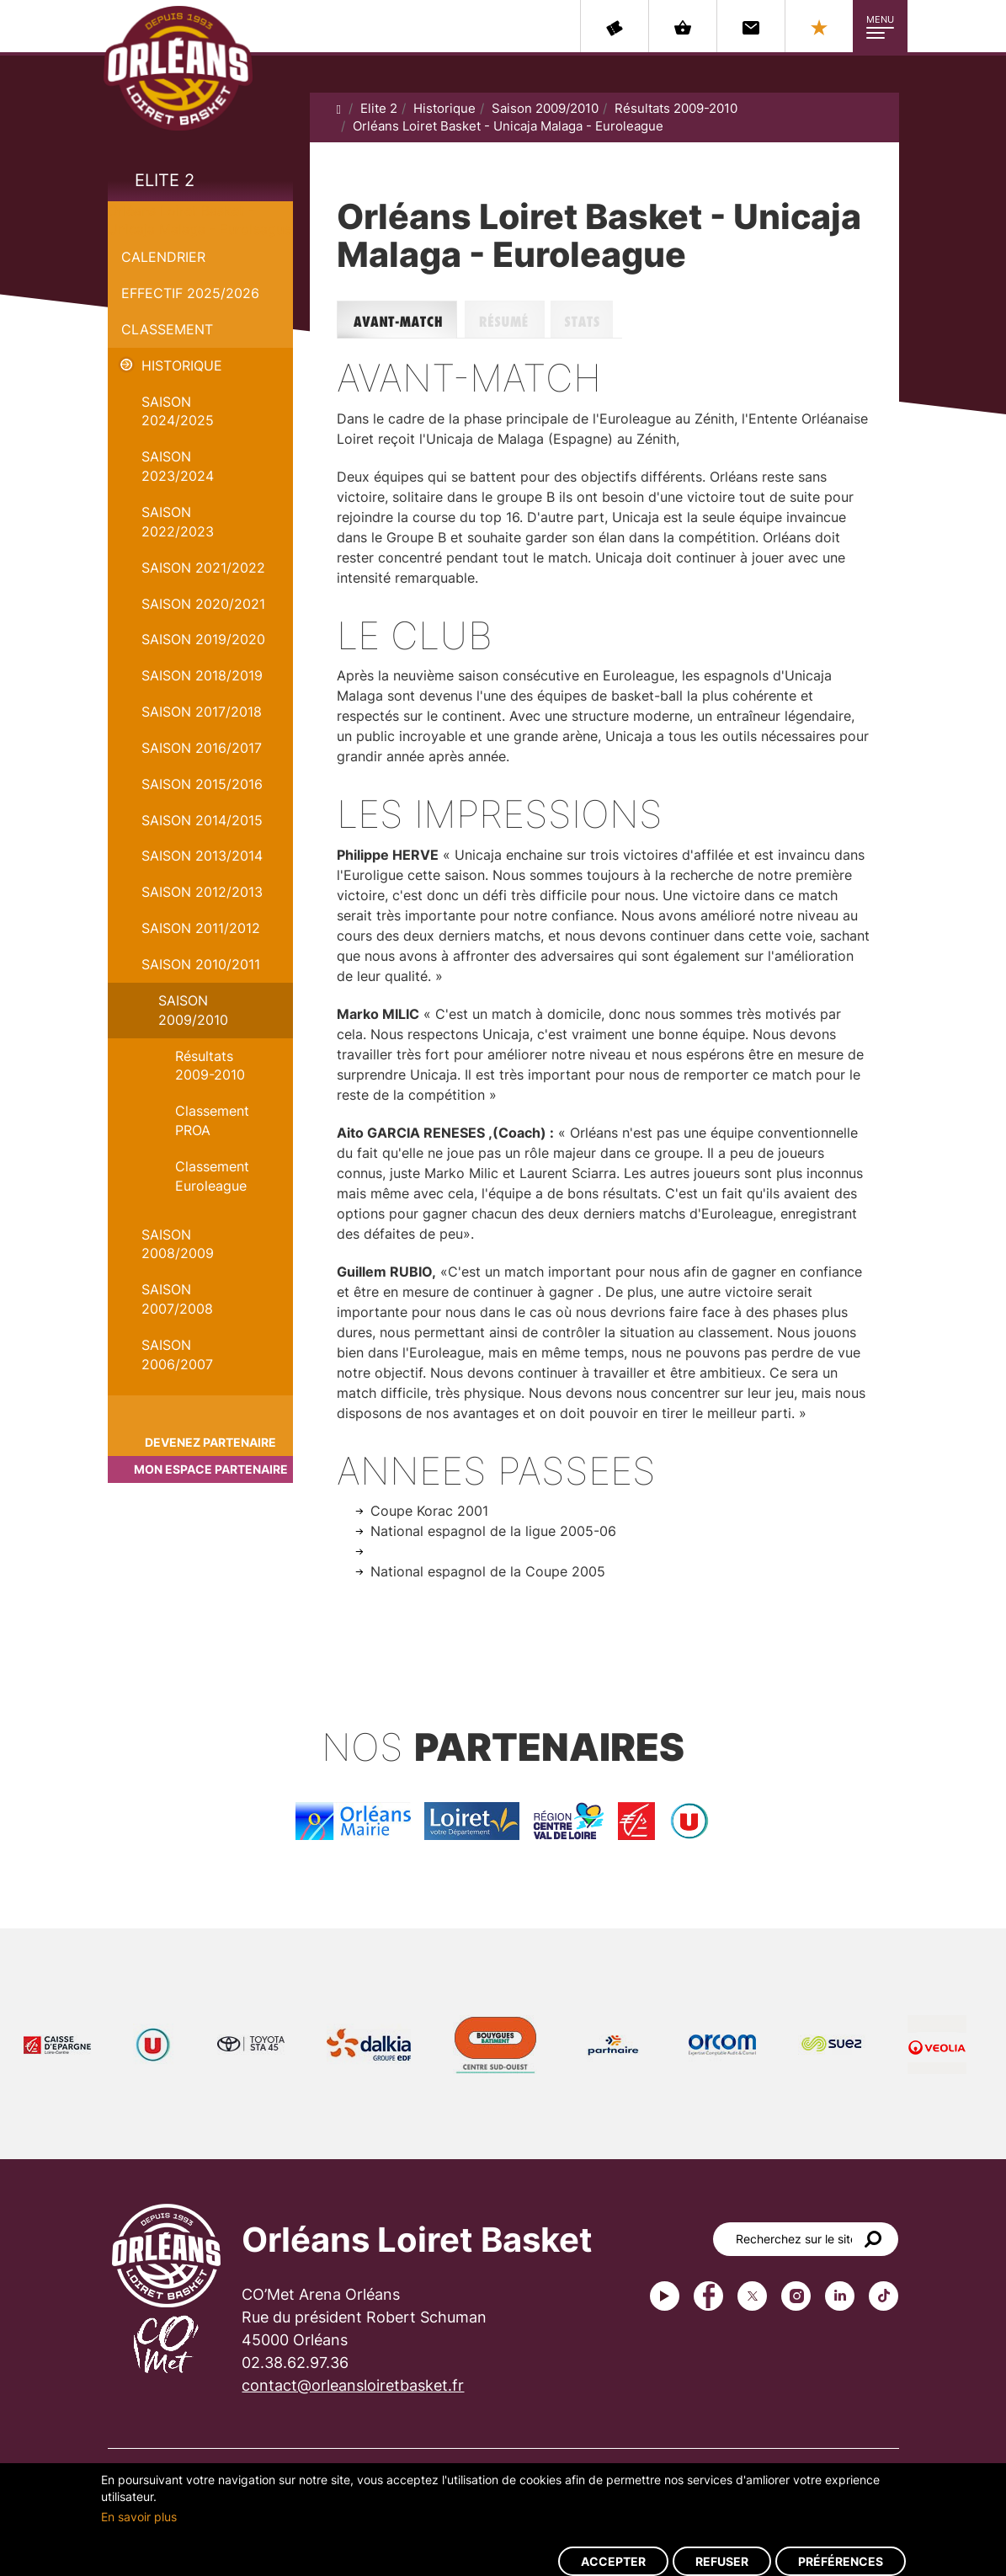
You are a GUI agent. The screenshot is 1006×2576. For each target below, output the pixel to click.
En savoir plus (139, 2516)
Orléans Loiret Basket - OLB (178, 68)
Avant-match (401, 320)
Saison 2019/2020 (203, 639)
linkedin (839, 2296)
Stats (586, 320)
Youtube (664, 2296)
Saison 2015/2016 (202, 784)
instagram (796, 2296)
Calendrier (163, 256)
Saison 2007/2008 (177, 1299)
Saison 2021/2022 (203, 567)
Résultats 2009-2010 (210, 1066)
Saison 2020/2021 (203, 603)
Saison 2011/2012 (200, 928)
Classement (167, 329)
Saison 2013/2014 (202, 855)
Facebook (708, 2296)
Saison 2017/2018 (201, 711)
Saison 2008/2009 (177, 1244)
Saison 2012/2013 (202, 891)
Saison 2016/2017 (201, 747)
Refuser (721, 2561)
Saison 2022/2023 (177, 522)
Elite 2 (164, 180)
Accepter (613, 2561)
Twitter (752, 2296)
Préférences (840, 2561)
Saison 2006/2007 (177, 1354)
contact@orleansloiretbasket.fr (353, 2385)
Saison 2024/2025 (177, 411)
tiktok (883, 2296)
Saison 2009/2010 (193, 1010)
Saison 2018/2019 (202, 675)
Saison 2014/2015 (202, 820)
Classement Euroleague (212, 1176)
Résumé (508, 320)
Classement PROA (212, 1120)
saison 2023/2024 (177, 466)
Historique (181, 365)
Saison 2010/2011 (200, 964)
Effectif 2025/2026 (190, 293)
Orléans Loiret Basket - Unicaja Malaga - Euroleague (508, 126)
